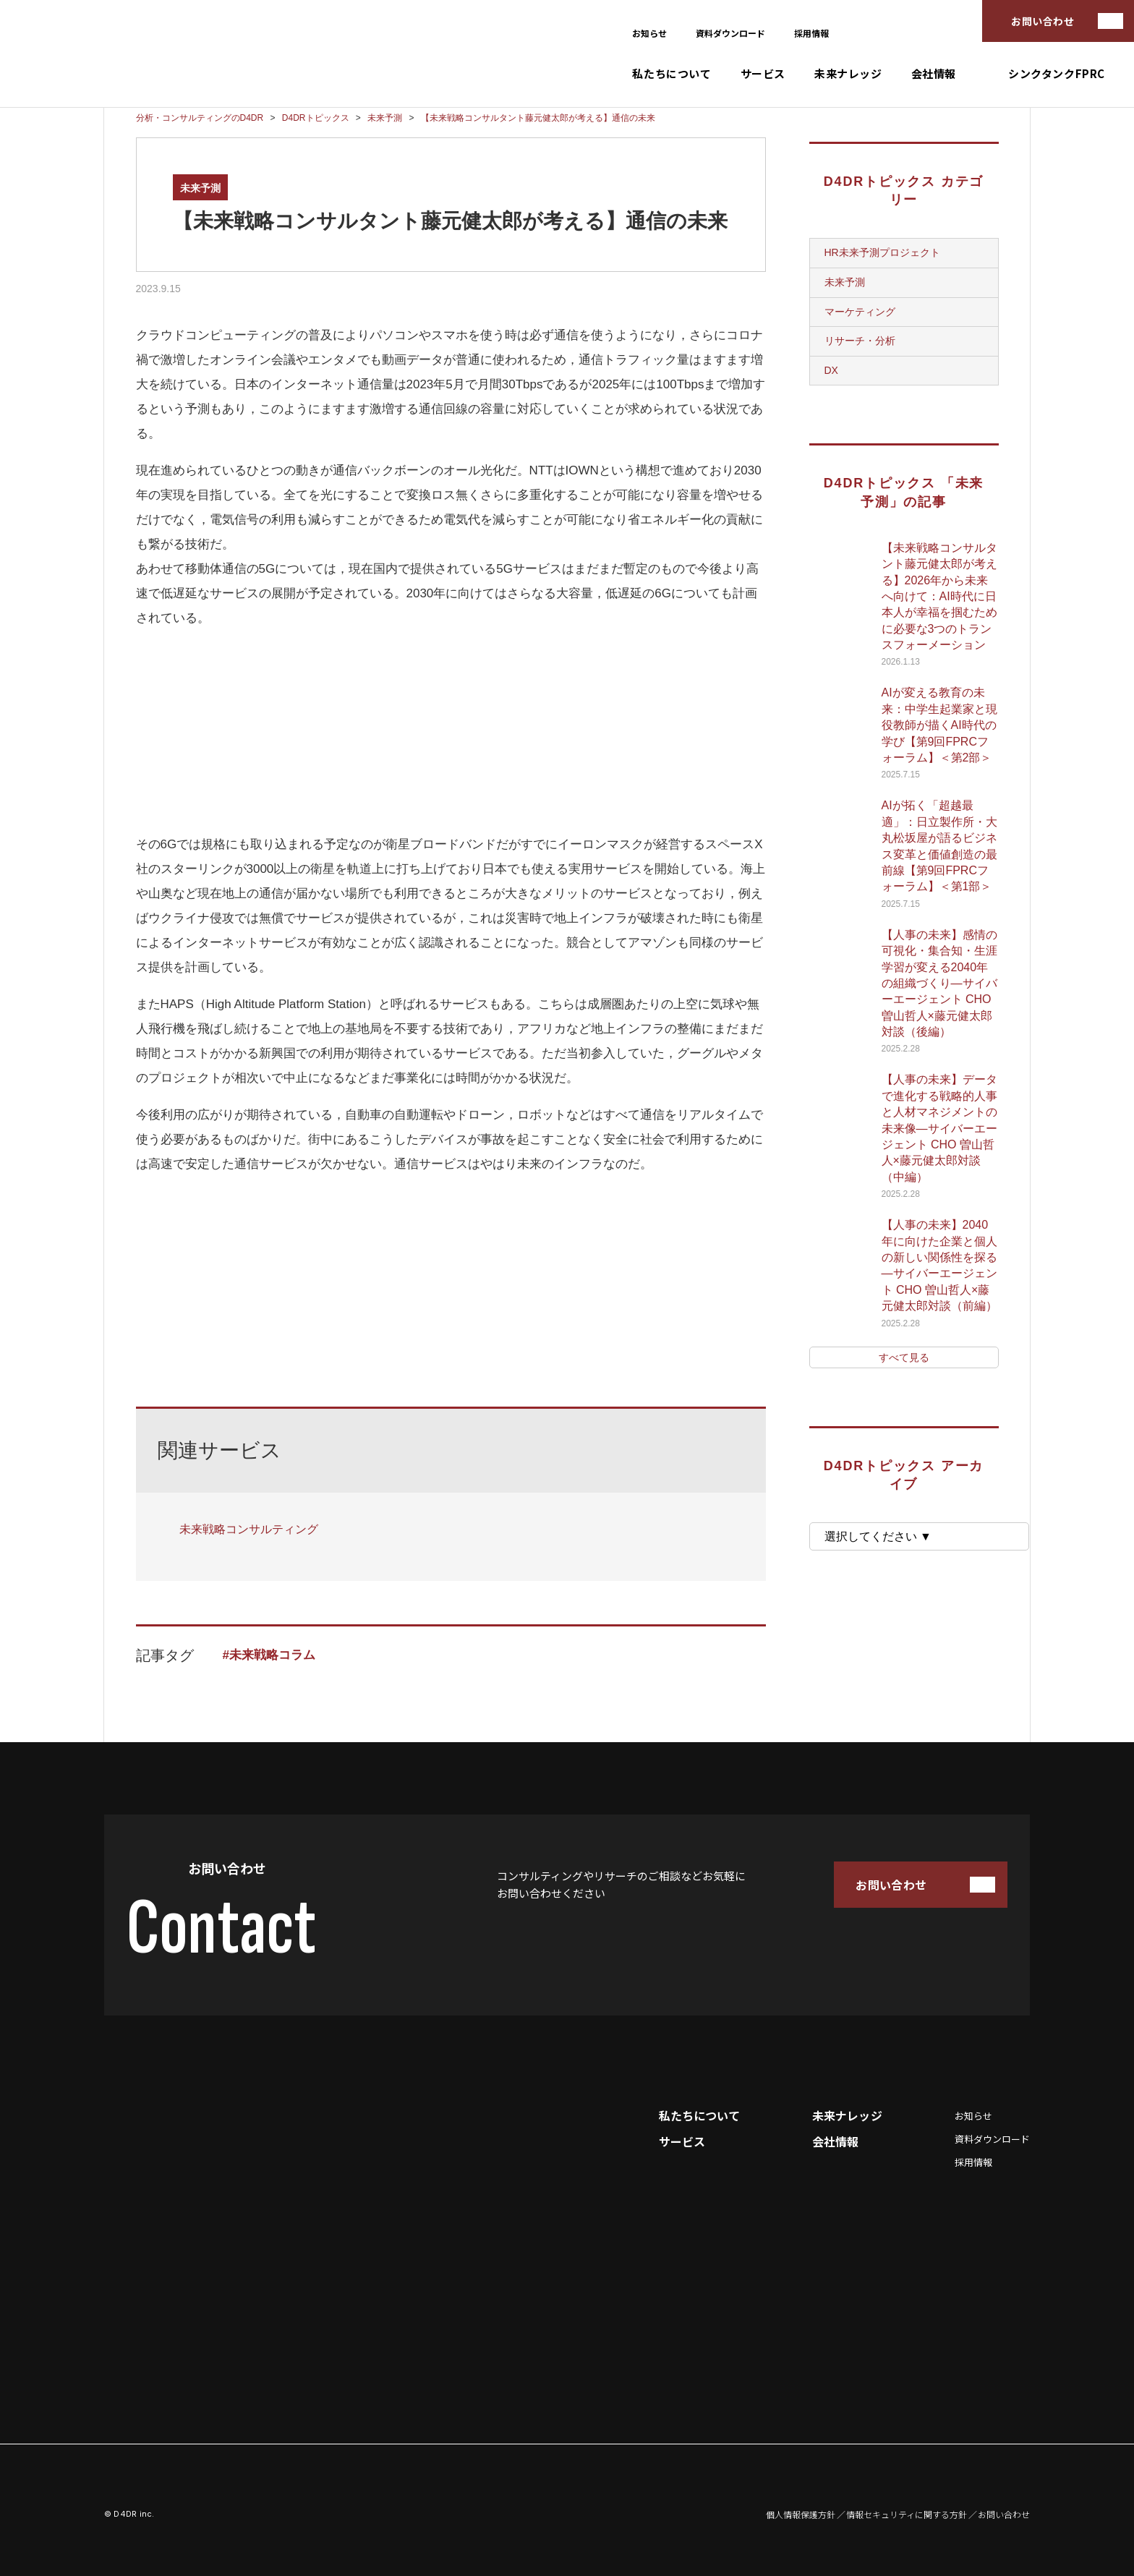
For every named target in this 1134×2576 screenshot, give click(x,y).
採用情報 (811, 33)
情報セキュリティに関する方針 (906, 2514)
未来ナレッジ (848, 73)
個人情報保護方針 (800, 2514)
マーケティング (859, 311)
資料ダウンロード (730, 33)
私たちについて (671, 73)
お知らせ (649, 33)
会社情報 (933, 73)
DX (831, 370)
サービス (763, 73)
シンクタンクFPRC (1056, 73)
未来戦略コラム (272, 1655)
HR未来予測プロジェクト (882, 252)
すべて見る (904, 1357)
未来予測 (200, 188)
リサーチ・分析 (859, 340)
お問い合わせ (1042, 21)
